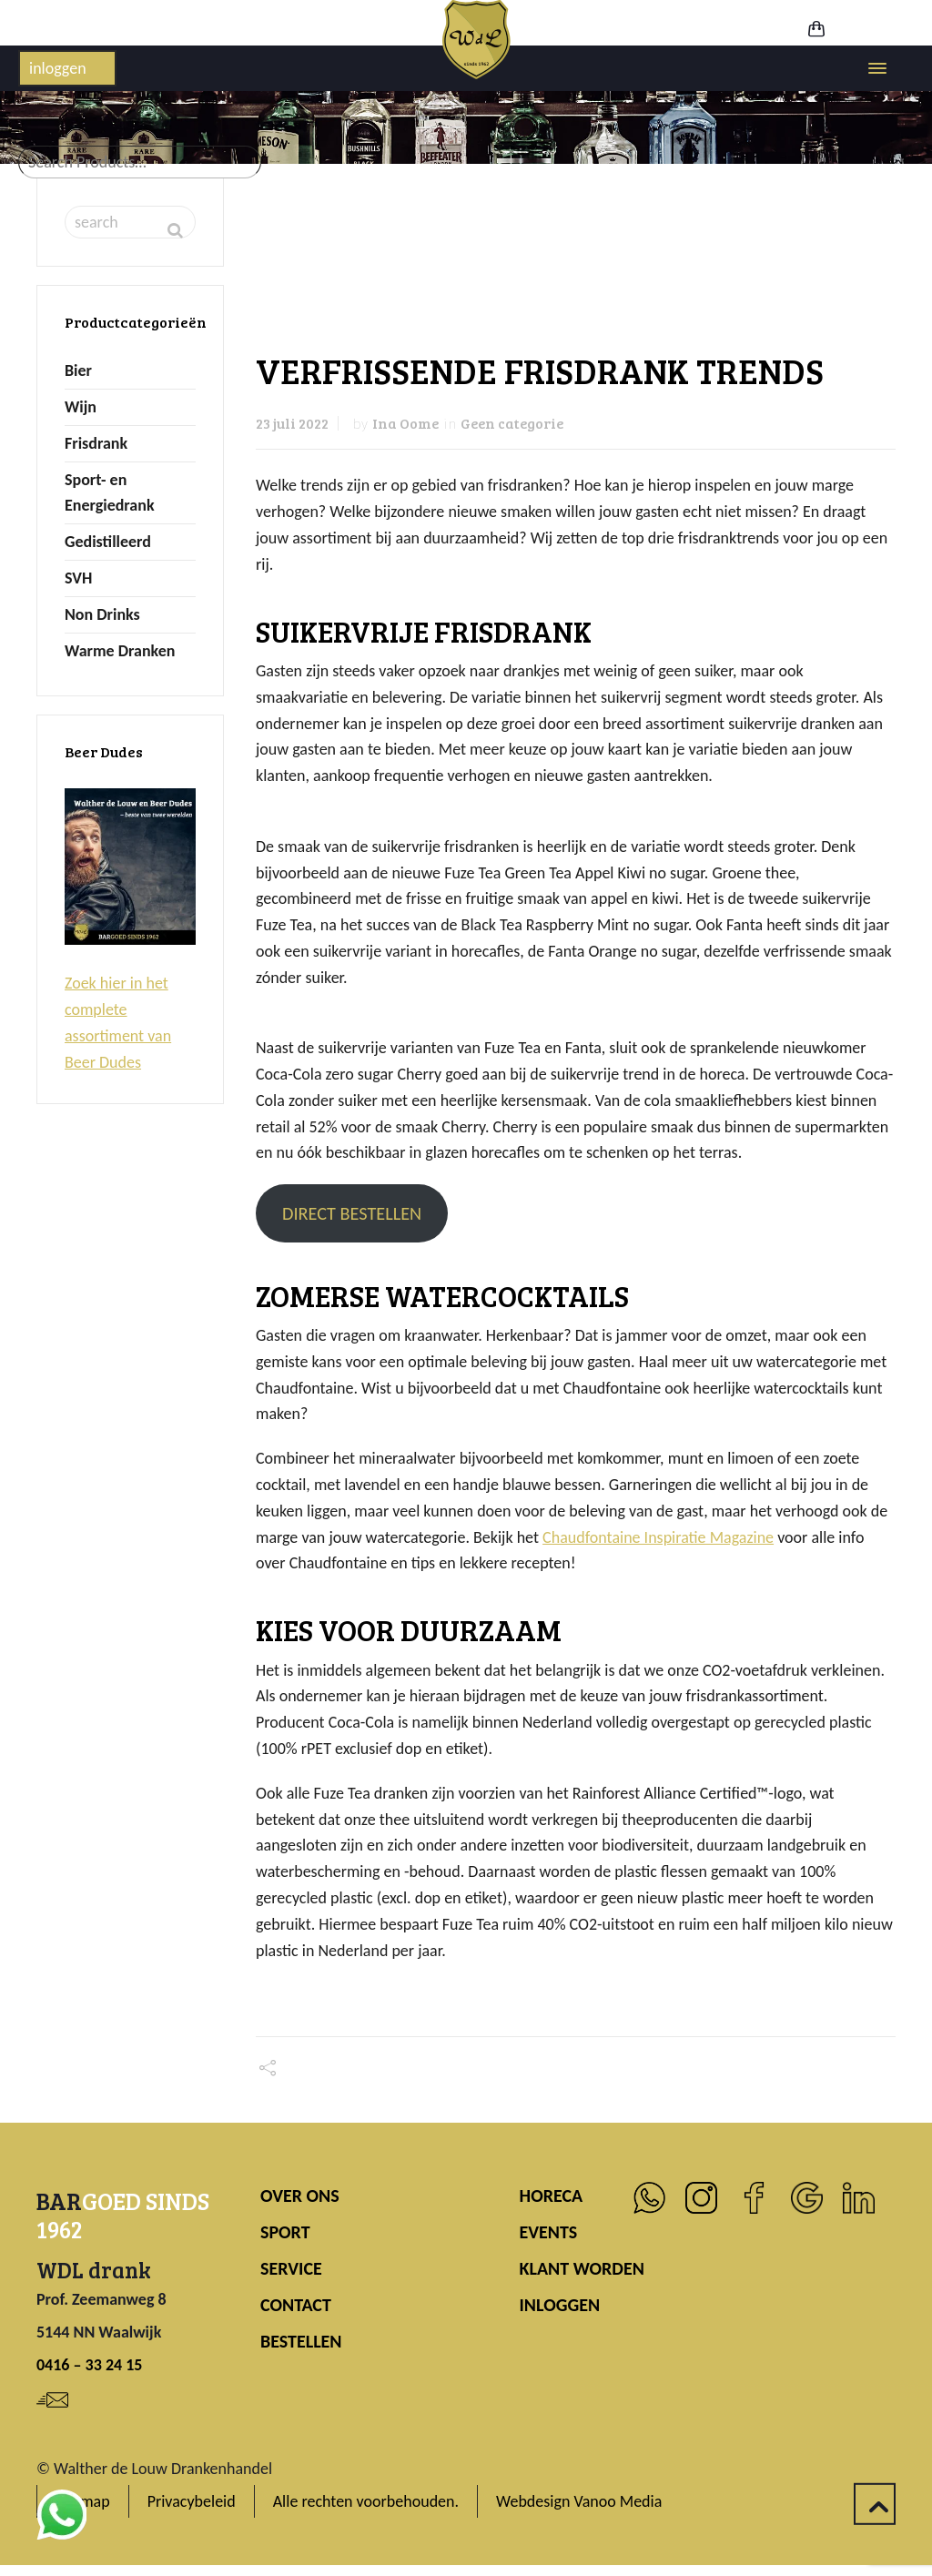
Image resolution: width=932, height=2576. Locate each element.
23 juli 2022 (292, 422)
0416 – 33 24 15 (89, 2365)
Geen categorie (512, 422)
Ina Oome (405, 422)
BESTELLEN (301, 2341)
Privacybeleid (191, 2501)
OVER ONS (299, 2195)
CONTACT (295, 2305)
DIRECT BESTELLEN (351, 1213)
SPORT (285, 2232)
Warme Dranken (120, 651)
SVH (78, 578)
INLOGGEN (560, 2305)
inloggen (57, 68)
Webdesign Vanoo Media (579, 2501)
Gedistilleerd (108, 542)
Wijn (80, 407)
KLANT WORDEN (582, 2268)
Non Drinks (102, 614)
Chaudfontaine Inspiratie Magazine (658, 1537)
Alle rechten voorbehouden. (366, 2501)
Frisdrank (96, 443)
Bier (78, 370)
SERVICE (291, 2268)
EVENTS (549, 2232)
